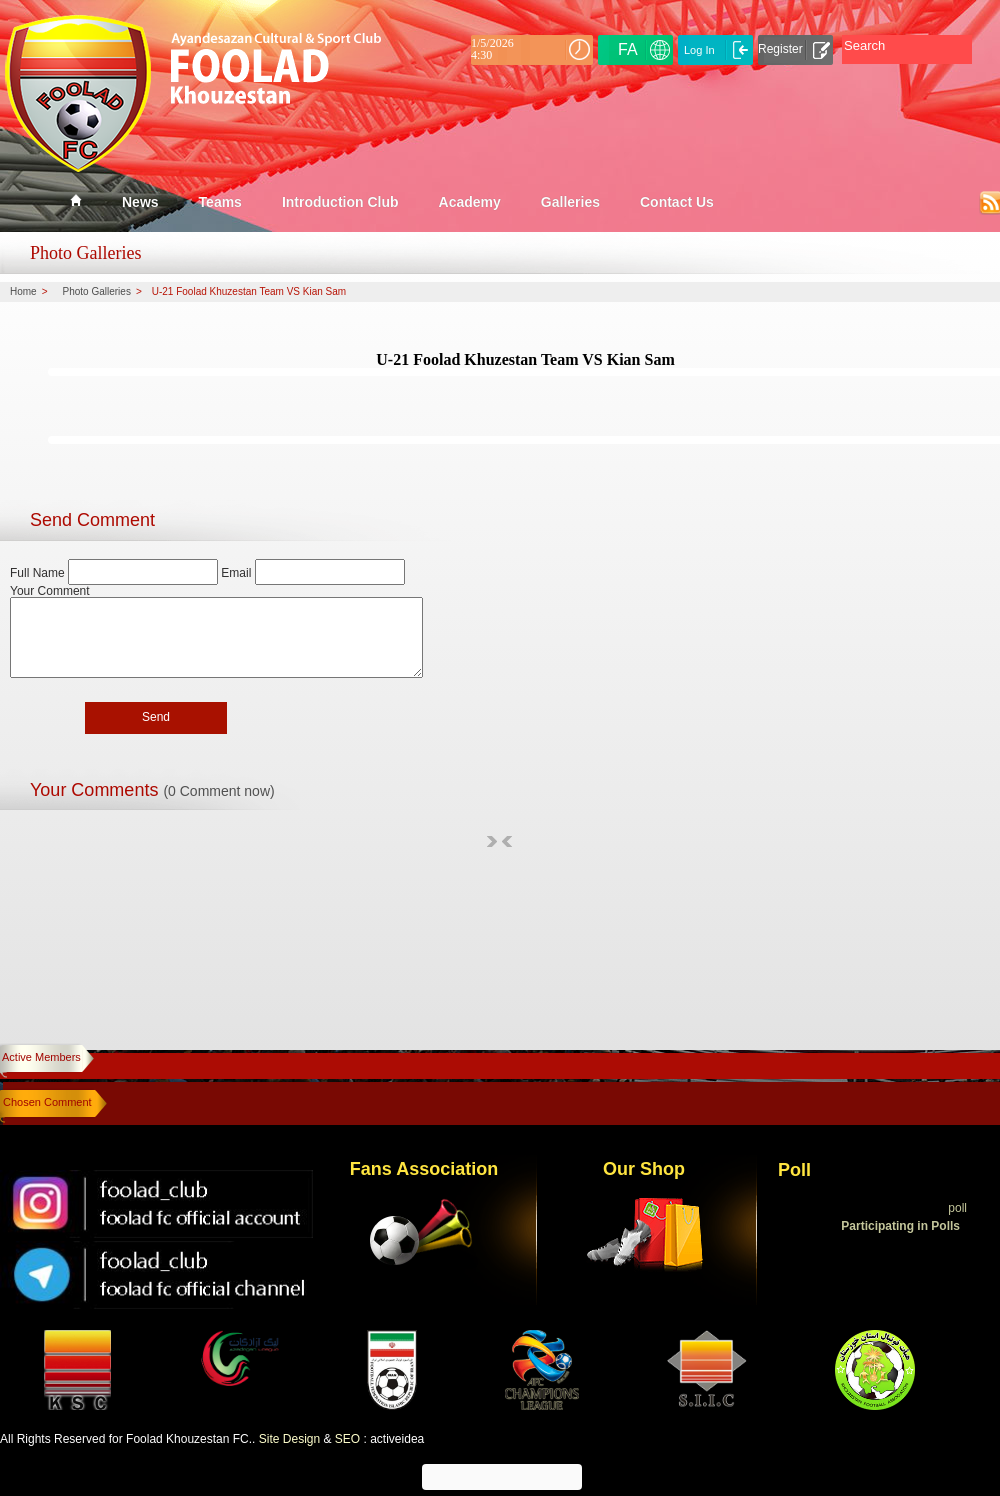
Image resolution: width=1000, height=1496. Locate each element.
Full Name (39, 573)
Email (236, 573)
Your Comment (50, 591)
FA (628, 49)
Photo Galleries (97, 292)
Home (23, 292)
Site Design (289, 1439)
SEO (347, 1439)
